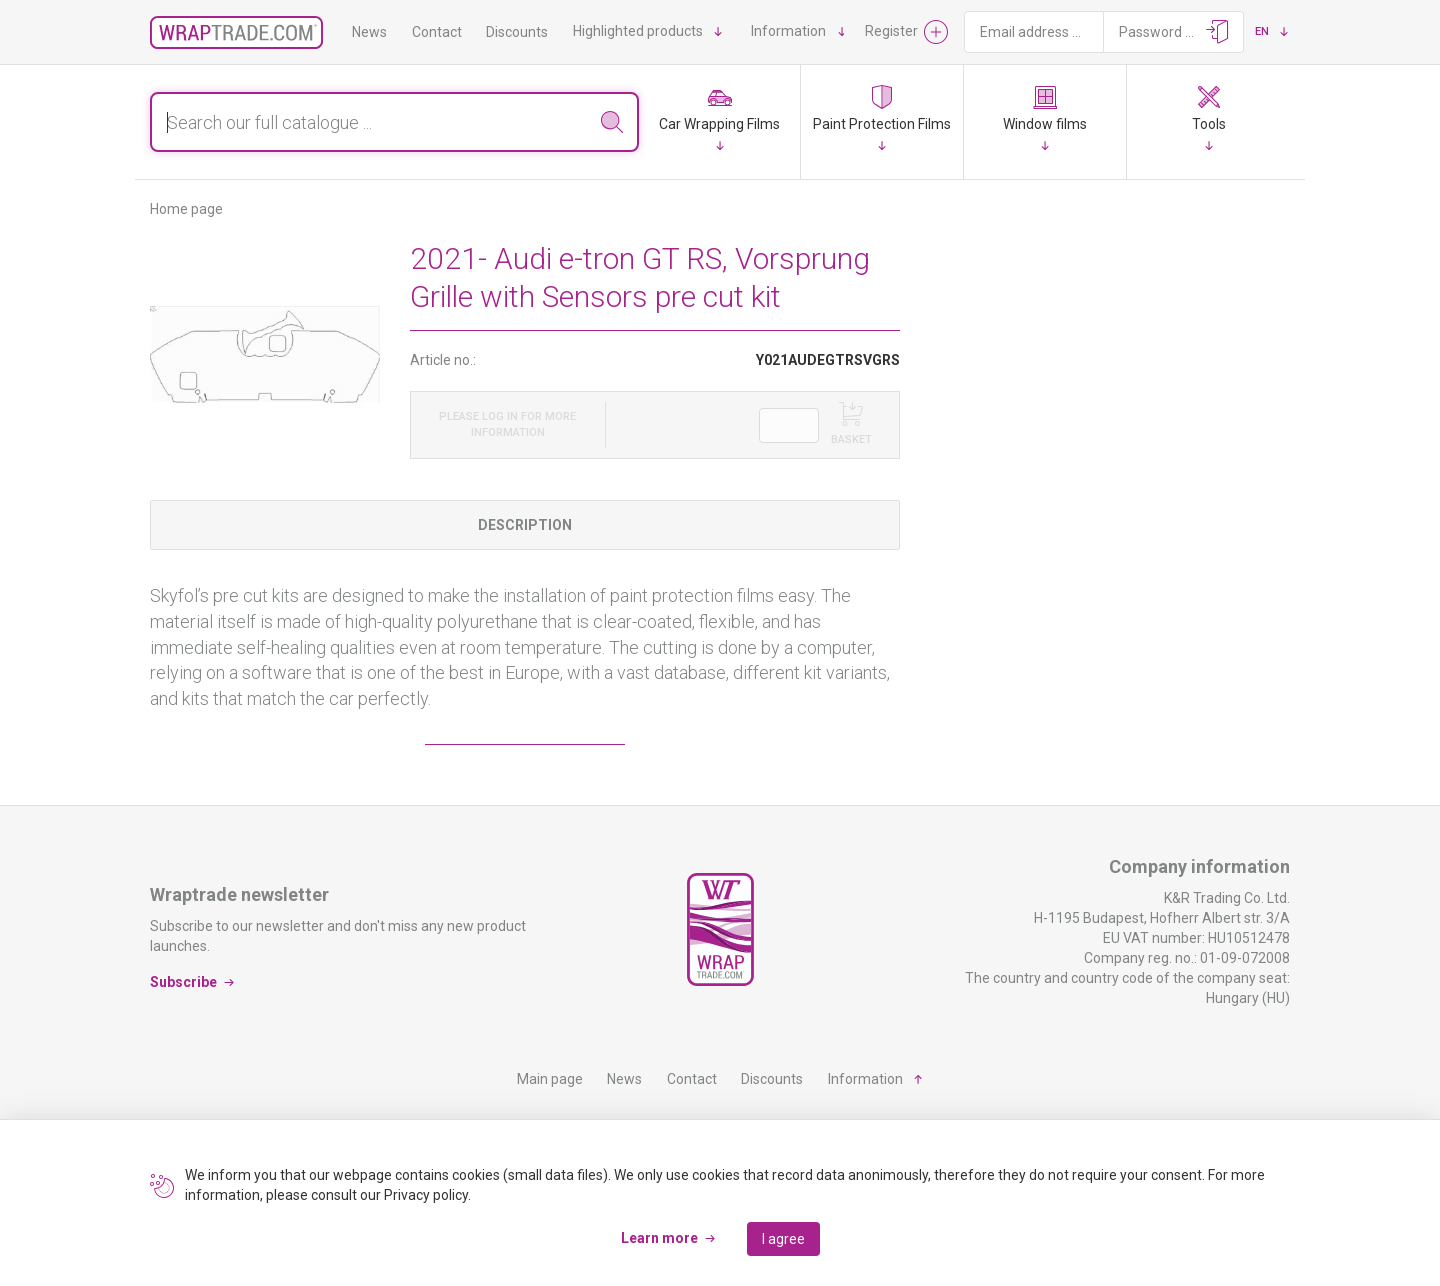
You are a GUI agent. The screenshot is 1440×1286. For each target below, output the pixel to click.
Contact (437, 32)
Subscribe (183, 982)
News (369, 32)
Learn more (659, 1238)
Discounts (517, 32)
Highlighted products (638, 31)
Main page (550, 1079)
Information (788, 31)
